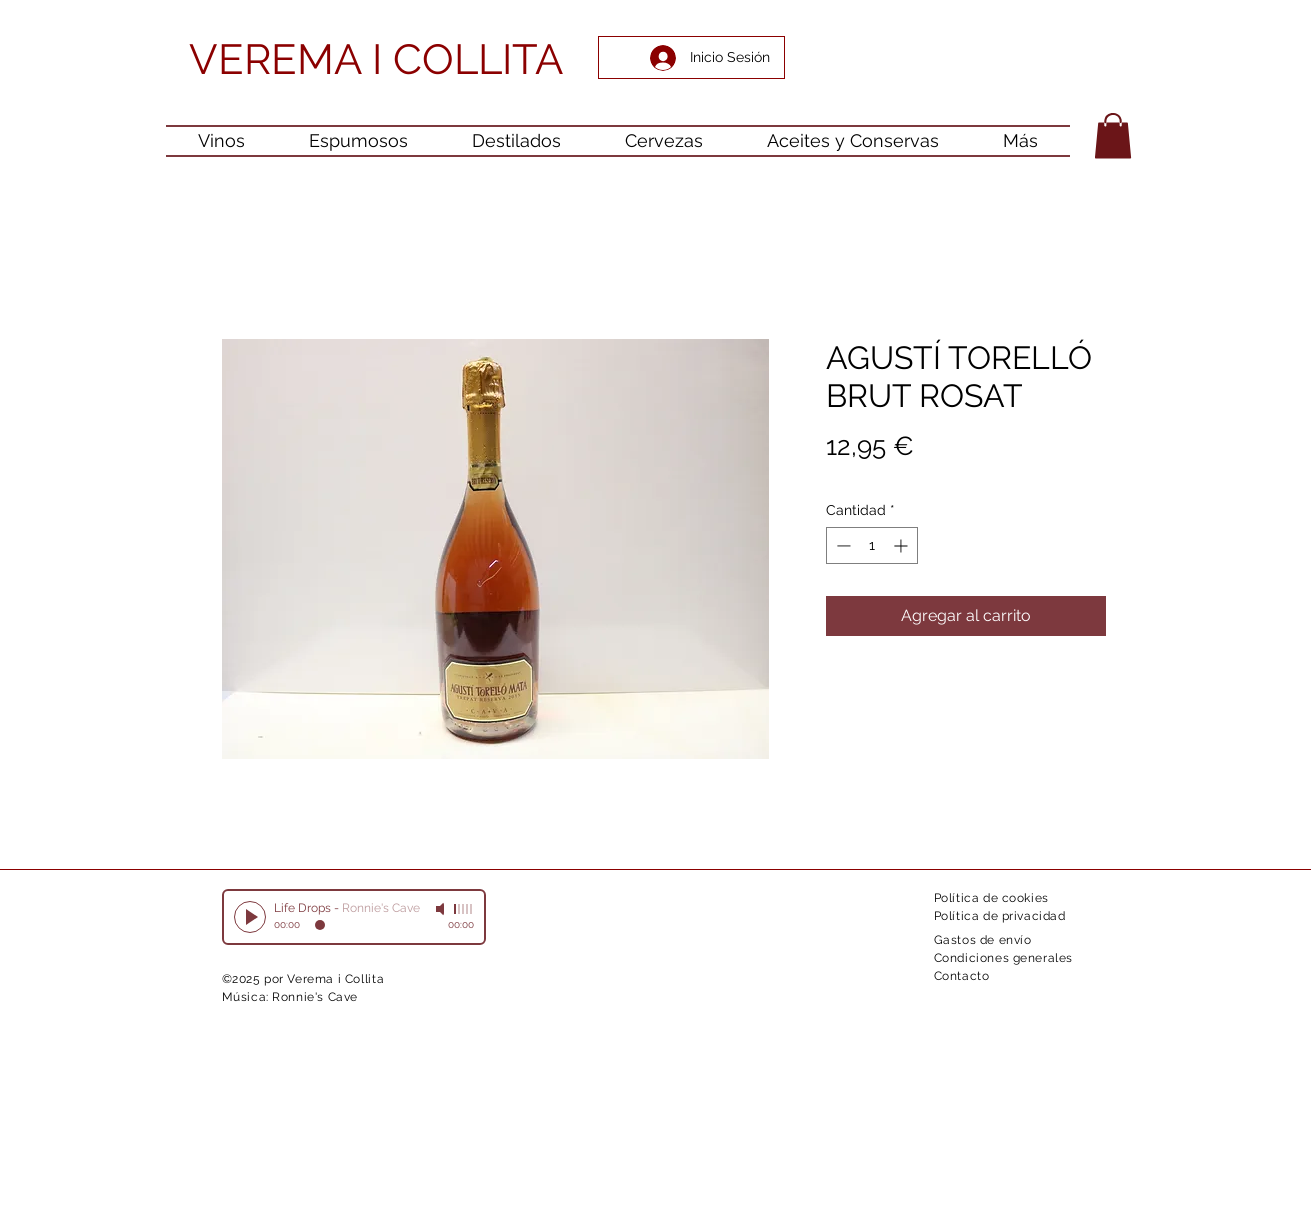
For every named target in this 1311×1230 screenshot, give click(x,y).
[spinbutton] (872, 545)
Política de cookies (991, 898)
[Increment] (902, 545)
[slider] (464, 909)
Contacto (962, 976)
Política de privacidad (1000, 916)
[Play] (250, 917)
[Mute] (442, 909)
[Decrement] (841, 545)
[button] (1113, 135)
